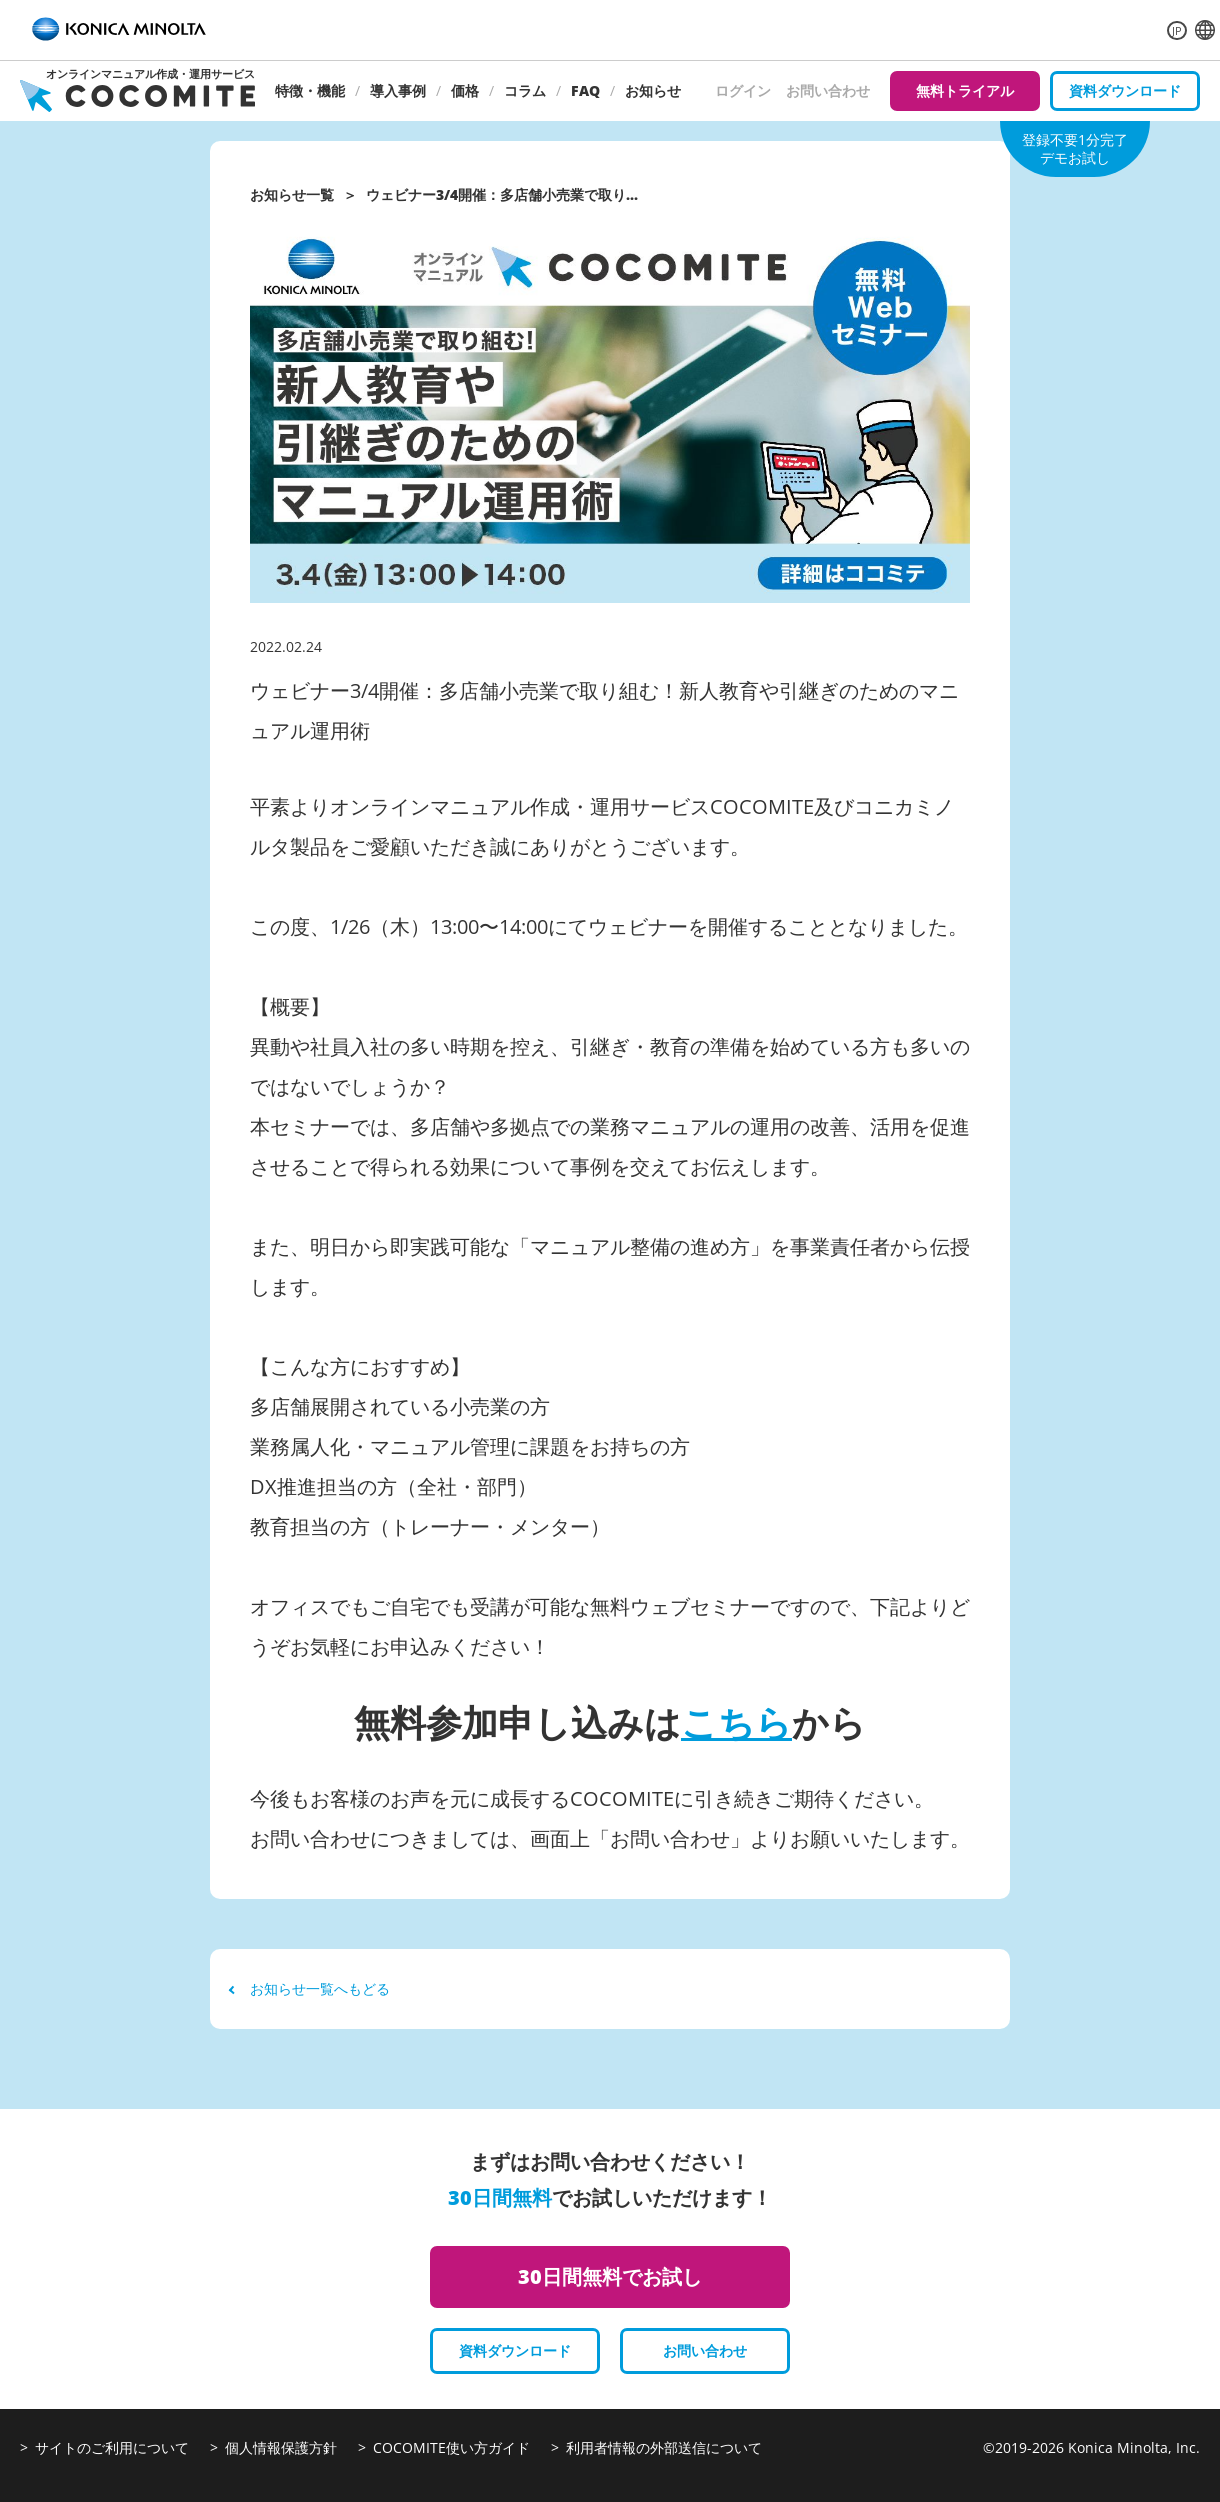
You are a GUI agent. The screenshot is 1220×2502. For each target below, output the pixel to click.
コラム (525, 90)
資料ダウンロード (1125, 90)
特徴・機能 (310, 90)
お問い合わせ (828, 90)
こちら (736, 1722)
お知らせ (653, 90)
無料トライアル (965, 90)
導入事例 (398, 90)
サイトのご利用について (112, 2447)
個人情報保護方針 (281, 2447)
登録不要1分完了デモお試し (1075, 148)
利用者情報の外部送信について (664, 2447)
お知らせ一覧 (292, 194)
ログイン (743, 90)
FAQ (585, 90)
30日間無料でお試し (610, 2276)
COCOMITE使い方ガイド (451, 2447)
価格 (465, 90)
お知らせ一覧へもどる (310, 1988)
